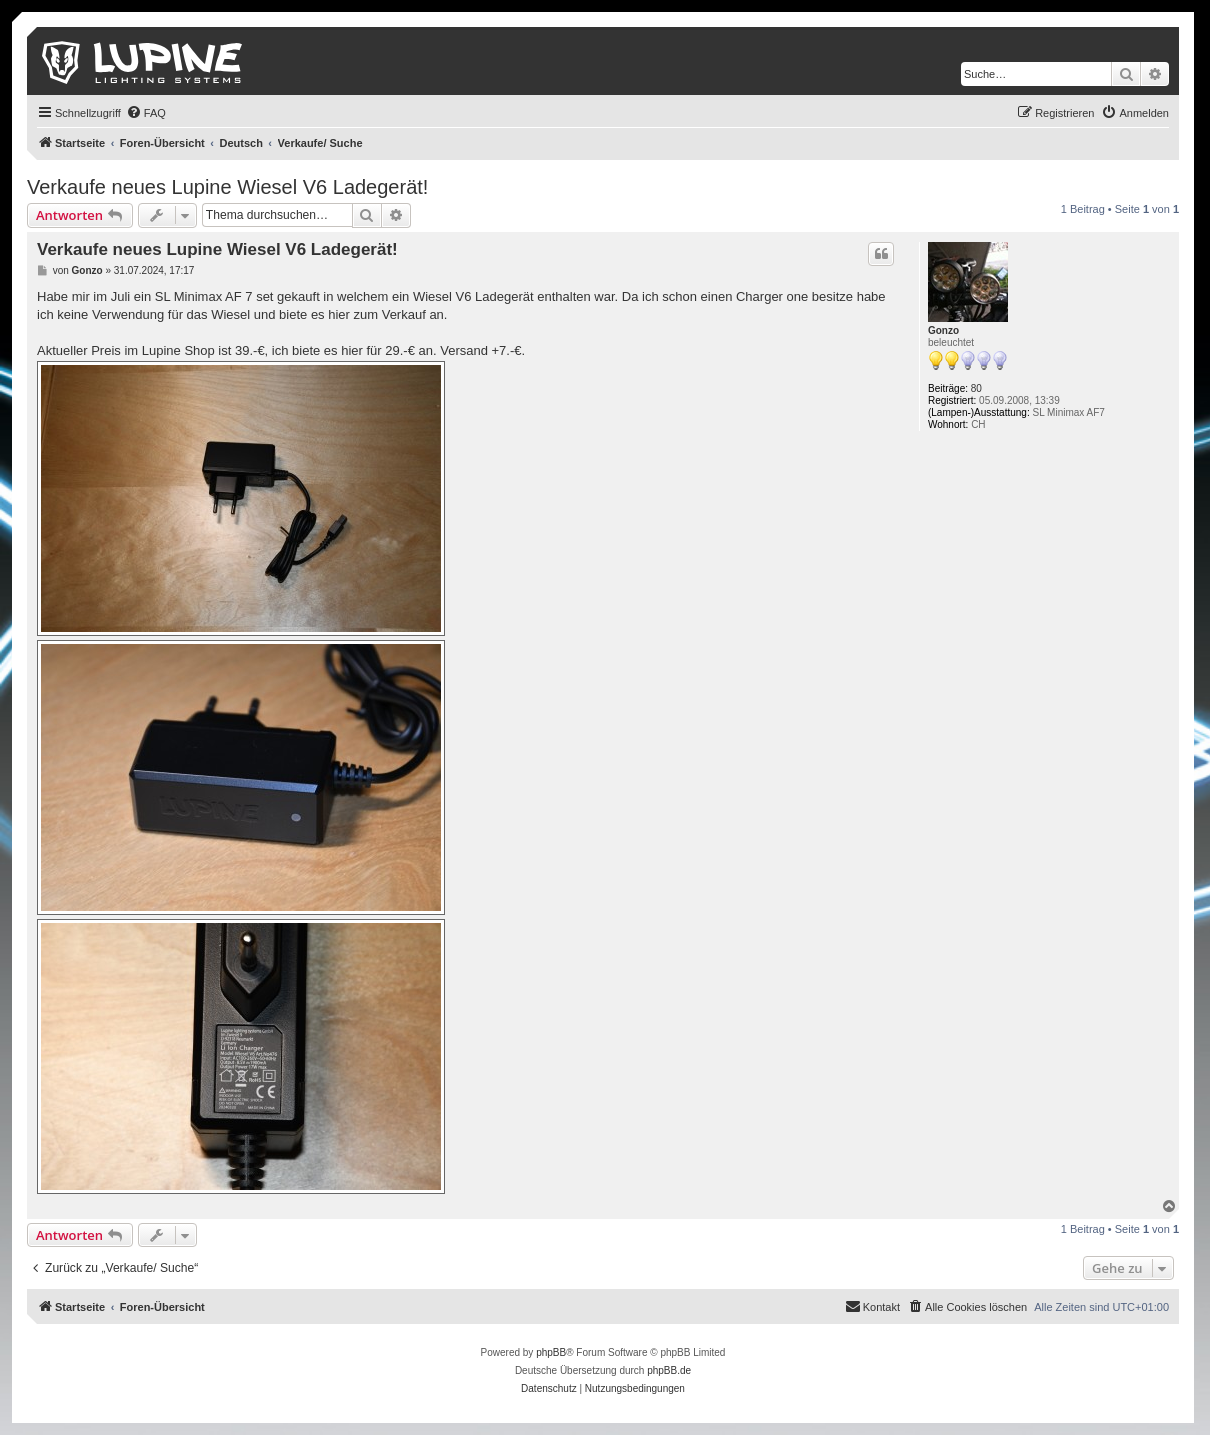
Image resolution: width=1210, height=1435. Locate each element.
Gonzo (943, 330)
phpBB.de (669, 1370)
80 (976, 388)
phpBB (551, 1352)
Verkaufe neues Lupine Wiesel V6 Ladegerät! (227, 187)
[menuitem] (146, 113)
